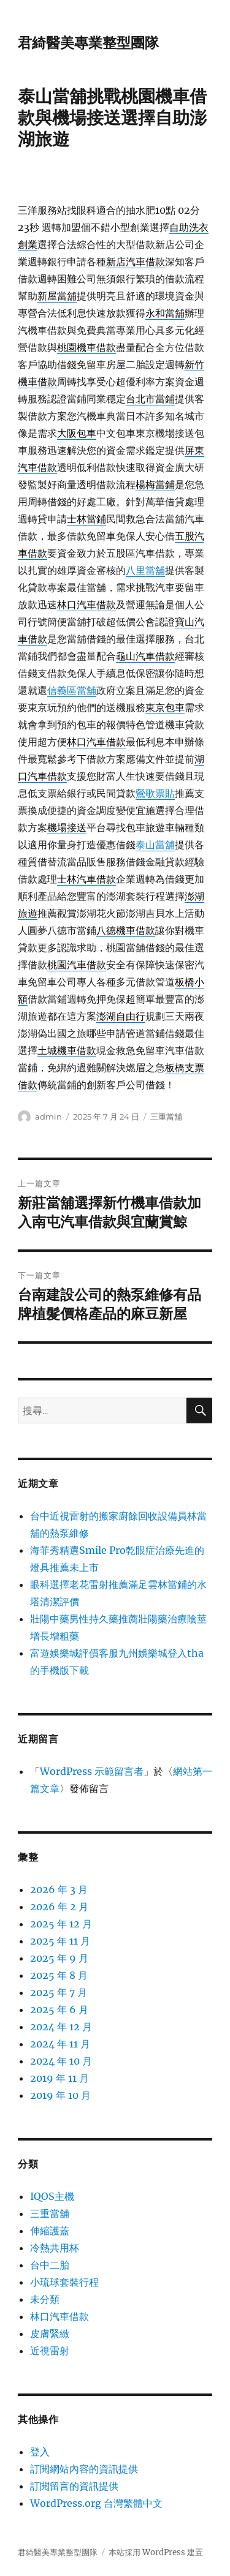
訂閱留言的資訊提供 (74, 2486)
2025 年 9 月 (59, 1958)
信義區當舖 (71, 690)
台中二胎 (49, 2265)
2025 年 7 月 (58, 1992)
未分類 (44, 2299)
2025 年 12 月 (61, 1924)
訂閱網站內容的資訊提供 (84, 2469)
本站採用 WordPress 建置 (156, 2552)
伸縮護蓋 (49, 2230)
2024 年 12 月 (61, 2027)
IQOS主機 (52, 2196)
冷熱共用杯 (54, 2248)
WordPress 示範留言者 (92, 1771)
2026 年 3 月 (59, 1889)
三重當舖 (166, 1116)
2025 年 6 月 (59, 2009)
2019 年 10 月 (60, 2095)
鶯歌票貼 (155, 793)
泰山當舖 (155, 844)
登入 (40, 2452)
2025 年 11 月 (60, 1941)
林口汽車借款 (59, 2316)
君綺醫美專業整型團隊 (88, 42)
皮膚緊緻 (49, 2333)
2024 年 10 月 (61, 2061)
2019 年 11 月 (59, 2078)
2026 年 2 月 (59, 1906)
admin (48, 1116)
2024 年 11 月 (60, 2044)
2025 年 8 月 (59, 1975)
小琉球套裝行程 (64, 2282)
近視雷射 (49, 2350)
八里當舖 (145, 570)
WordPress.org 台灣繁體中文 (96, 2503)
